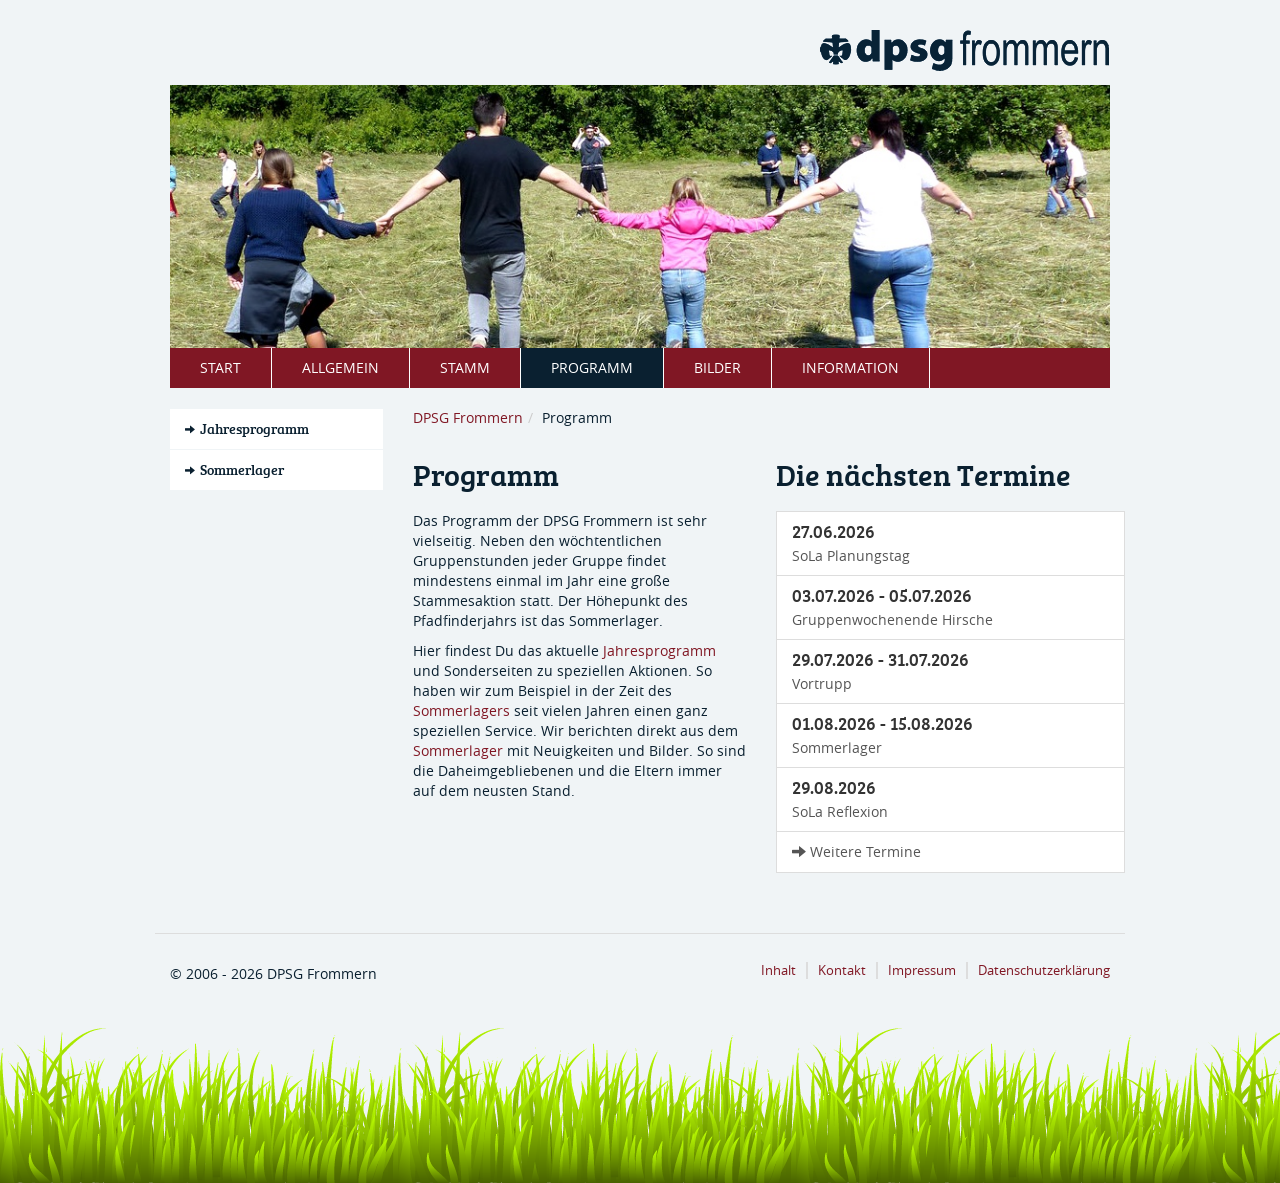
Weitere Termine (856, 851)
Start (220, 367)
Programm (592, 367)
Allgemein (340, 367)
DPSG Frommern (468, 417)
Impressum (922, 970)
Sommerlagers (461, 710)
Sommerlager (458, 750)
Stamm (465, 367)
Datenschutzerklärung (1044, 970)
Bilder (717, 367)
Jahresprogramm (659, 650)
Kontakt (842, 970)
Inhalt (778, 970)
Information (850, 367)
